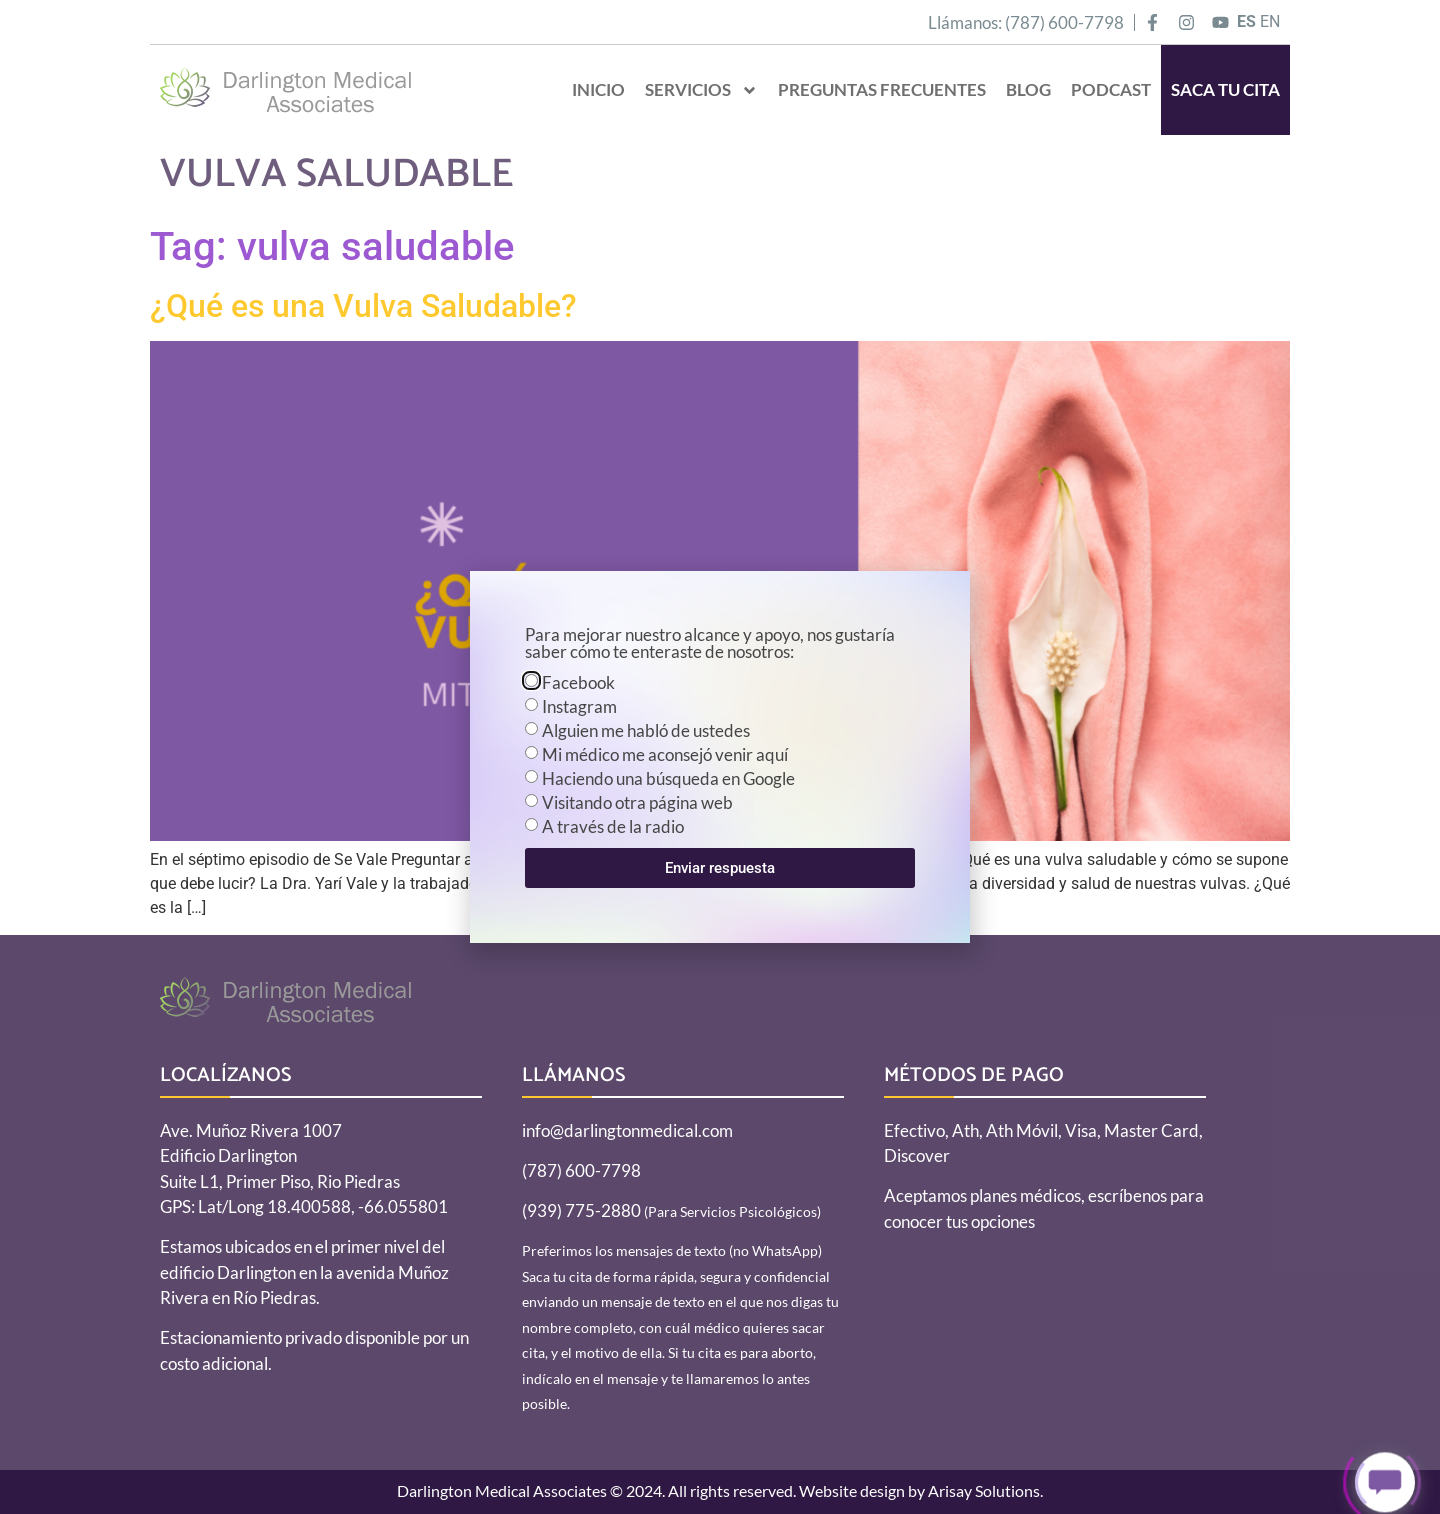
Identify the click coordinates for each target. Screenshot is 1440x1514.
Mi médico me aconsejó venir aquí (665, 754)
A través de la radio (613, 826)
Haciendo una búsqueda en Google (668, 778)
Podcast (1111, 89)
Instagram (579, 706)
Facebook (578, 682)
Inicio (598, 89)
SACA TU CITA (1225, 89)
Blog (1028, 89)
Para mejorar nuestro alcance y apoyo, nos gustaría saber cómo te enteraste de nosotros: (710, 644)
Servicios (701, 90)
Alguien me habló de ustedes (646, 730)
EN (1270, 21)
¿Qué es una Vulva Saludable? (363, 306)
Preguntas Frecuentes (882, 89)
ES (1246, 21)
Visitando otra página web (637, 802)
